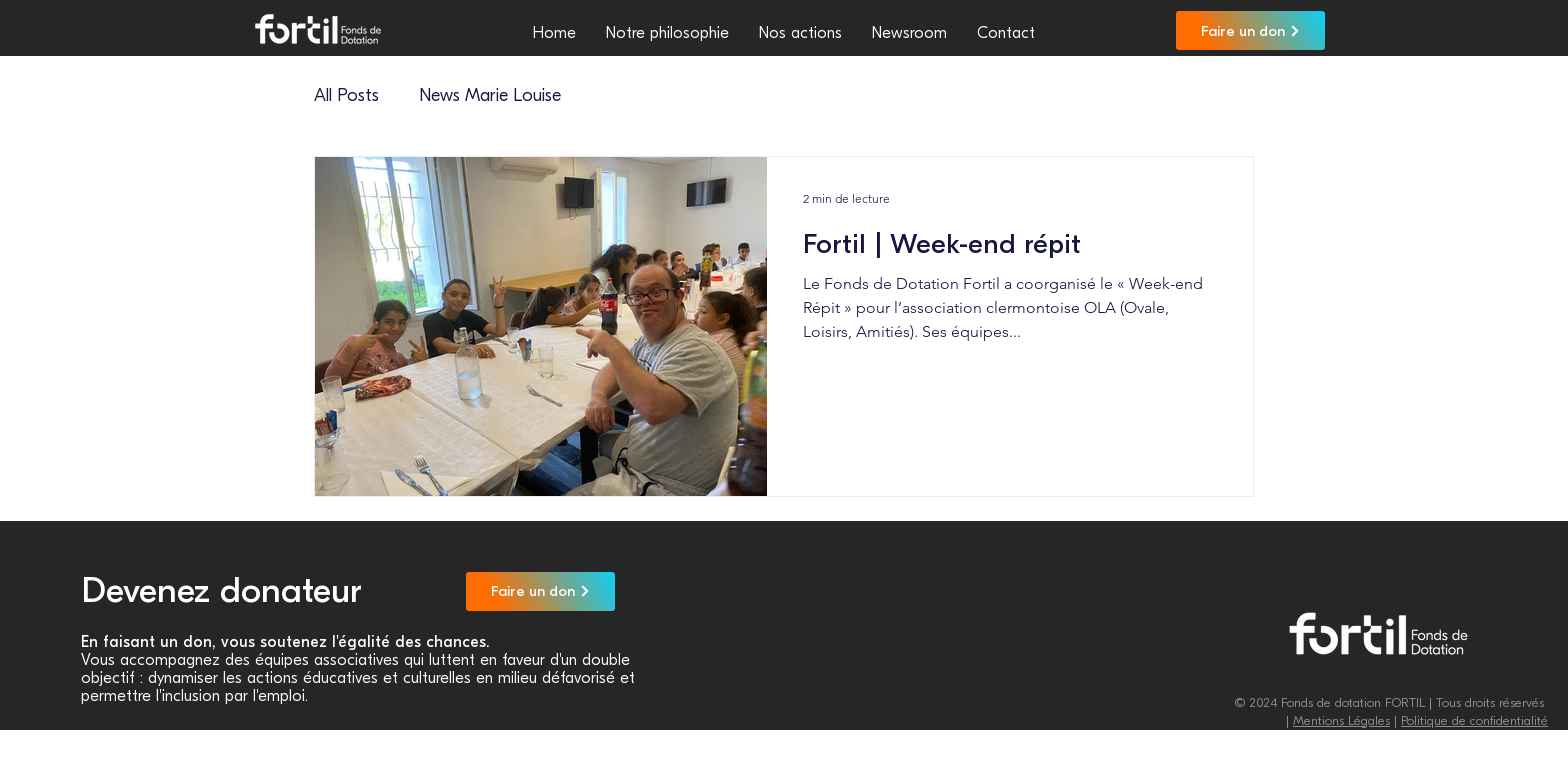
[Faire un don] (1250, 30)
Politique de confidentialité (1474, 720)
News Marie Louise (490, 95)
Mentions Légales (1341, 720)
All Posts (346, 95)
